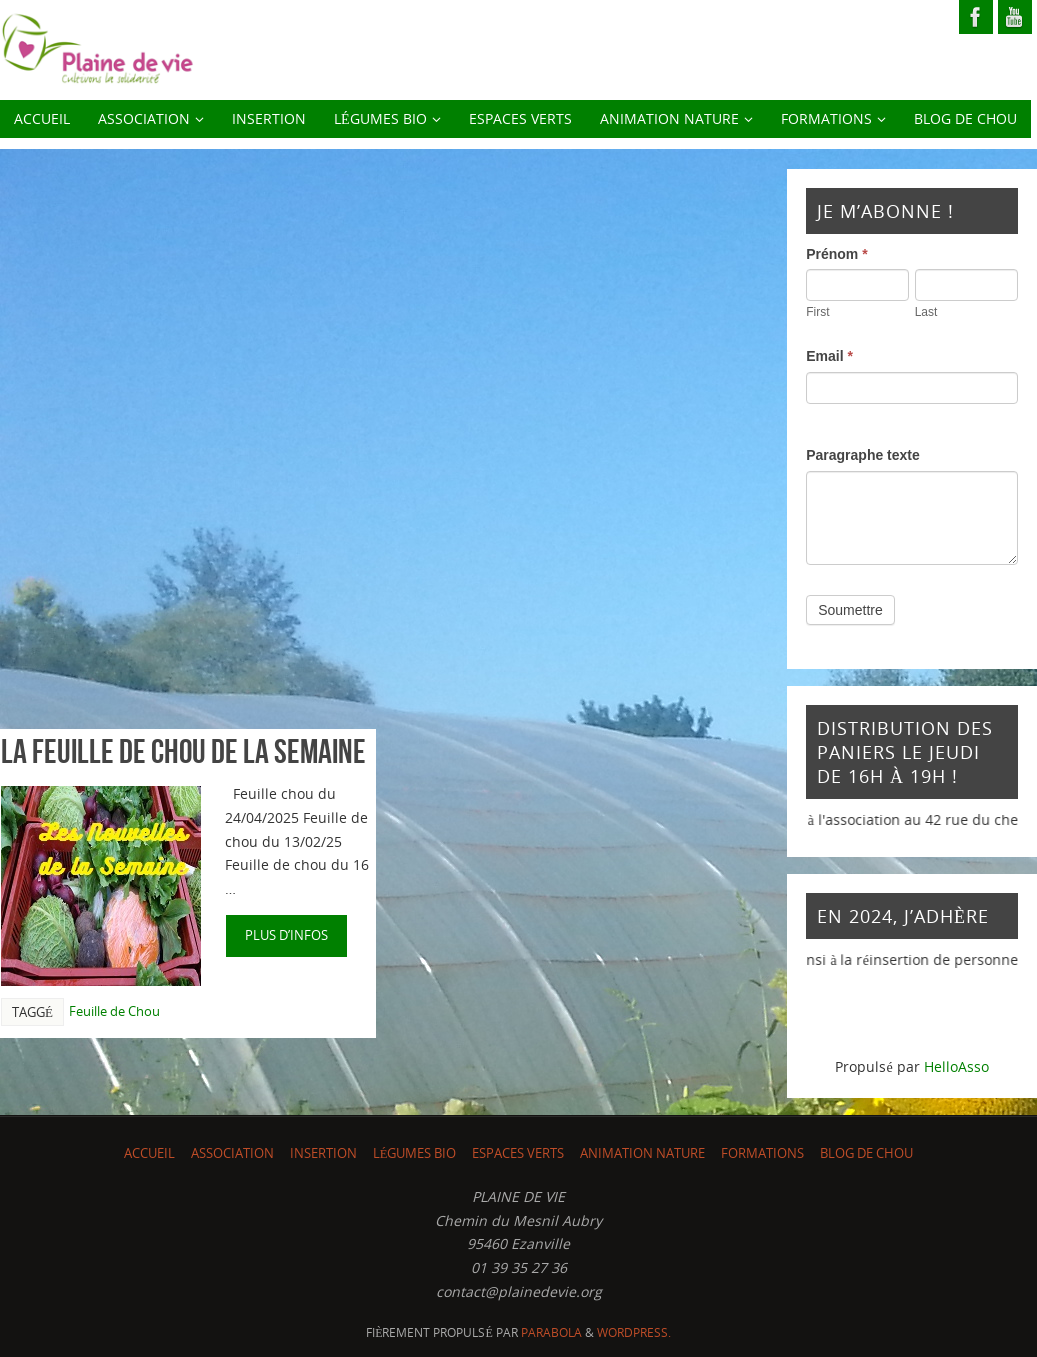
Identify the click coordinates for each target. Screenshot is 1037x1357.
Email (829, 356)
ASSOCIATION (232, 1153)
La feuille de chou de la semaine (183, 751)
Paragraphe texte (863, 455)
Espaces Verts (518, 1153)
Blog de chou (866, 1153)
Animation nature (642, 1153)
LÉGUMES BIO (415, 1153)
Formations (762, 1153)
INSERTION (323, 1153)
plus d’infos (286, 935)
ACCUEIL (149, 1153)
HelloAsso (956, 1066)
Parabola (551, 1332)
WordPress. (634, 1332)
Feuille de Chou (114, 1011)
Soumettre (850, 610)
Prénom (836, 254)
